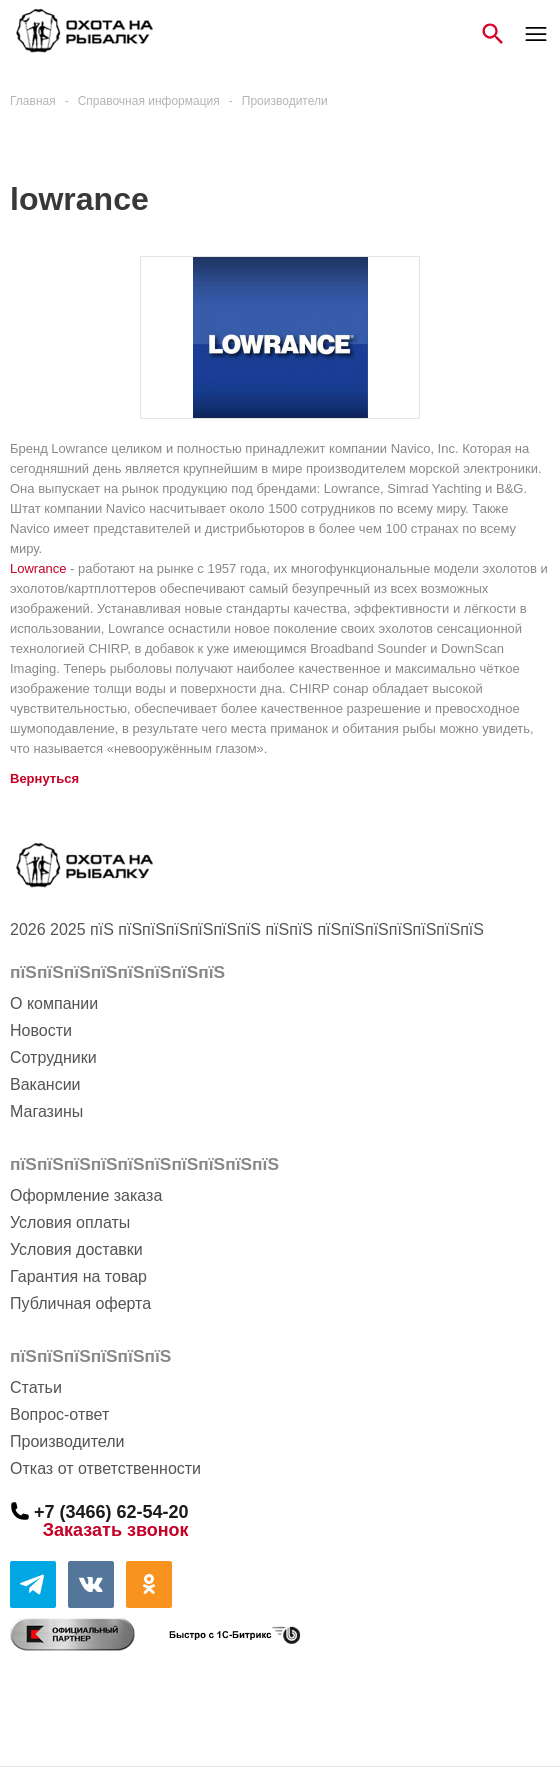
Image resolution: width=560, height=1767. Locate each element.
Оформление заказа (86, 1195)
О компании (54, 1003)
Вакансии (45, 1084)
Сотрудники (53, 1057)
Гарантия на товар (78, 1276)
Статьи (36, 1387)
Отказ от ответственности (105, 1468)
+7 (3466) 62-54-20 (111, 1511)
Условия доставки (76, 1249)
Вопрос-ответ (59, 1414)
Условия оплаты (70, 1222)
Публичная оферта (80, 1303)
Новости (41, 1030)
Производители (67, 1441)
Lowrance (38, 568)
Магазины (46, 1111)
